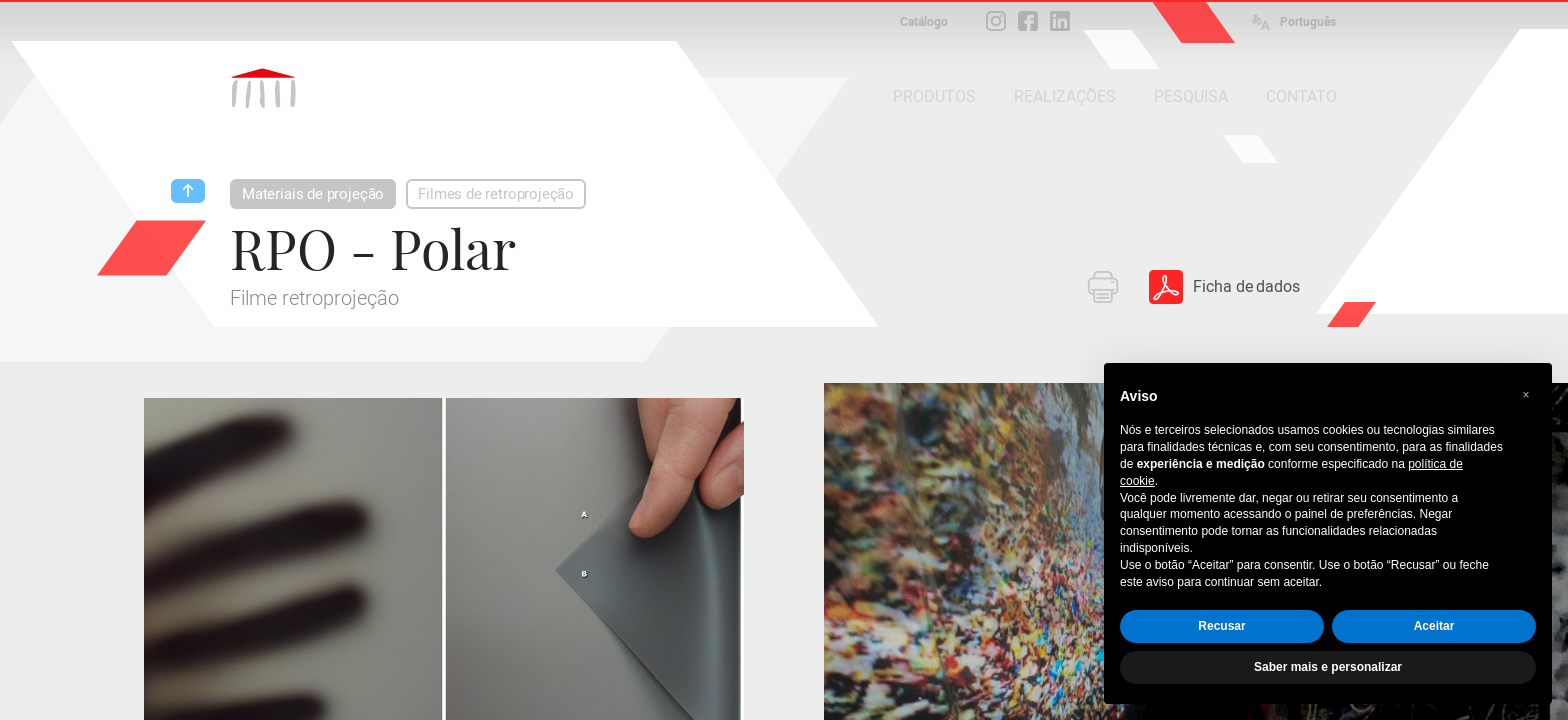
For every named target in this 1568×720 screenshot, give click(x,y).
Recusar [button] (1221, 626)
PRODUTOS (934, 96)
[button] (1526, 395)
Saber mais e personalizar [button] (1328, 667)
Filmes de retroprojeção (496, 194)
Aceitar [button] (1434, 626)
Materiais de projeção (313, 194)
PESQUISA (1191, 96)
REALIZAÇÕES (1065, 96)
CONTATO (1301, 96)
